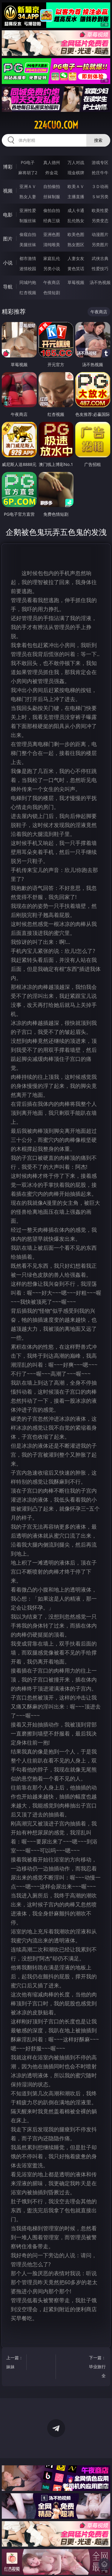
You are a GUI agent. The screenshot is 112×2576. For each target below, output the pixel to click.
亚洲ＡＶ (27, 186)
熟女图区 (75, 244)
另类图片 (100, 244)
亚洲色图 (51, 234)
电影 (8, 214)
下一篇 (97, 2367)
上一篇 (15, 2363)
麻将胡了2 (27, 172)
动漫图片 (100, 234)
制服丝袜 (27, 220)
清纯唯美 (51, 244)
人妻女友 (75, 258)
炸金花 (51, 172)
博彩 (8, 166)
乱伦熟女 (75, 220)
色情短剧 (51, 292)
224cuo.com (56, 125)
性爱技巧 (100, 268)
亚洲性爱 (27, 210)
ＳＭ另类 (100, 196)
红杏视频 (27, 292)
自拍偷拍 (51, 186)
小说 (8, 262)
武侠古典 (100, 258)
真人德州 (51, 162)
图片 (8, 238)
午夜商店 (51, 282)
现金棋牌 (75, 172)
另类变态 (100, 220)
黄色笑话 (75, 268)
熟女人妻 (27, 196)
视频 (8, 190)
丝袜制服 (51, 196)
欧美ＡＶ (75, 186)
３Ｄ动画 (100, 186)
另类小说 (51, 268)
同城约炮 (27, 282)
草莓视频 (75, 282)
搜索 (98, 140)
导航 (8, 286)
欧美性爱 (100, 210)
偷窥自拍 (27, 234)
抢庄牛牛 (100, 172)
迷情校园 (27, 268)
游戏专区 (100, 162)
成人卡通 (75, 210)
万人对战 (75, 162)
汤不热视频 (100, 282)
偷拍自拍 (51, 210)
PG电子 (28, 162)
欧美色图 (75, 234)
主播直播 (75, 196)
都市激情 (27, 258)
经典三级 (51, 220)
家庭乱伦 (51, 258)
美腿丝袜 (27, 244)
